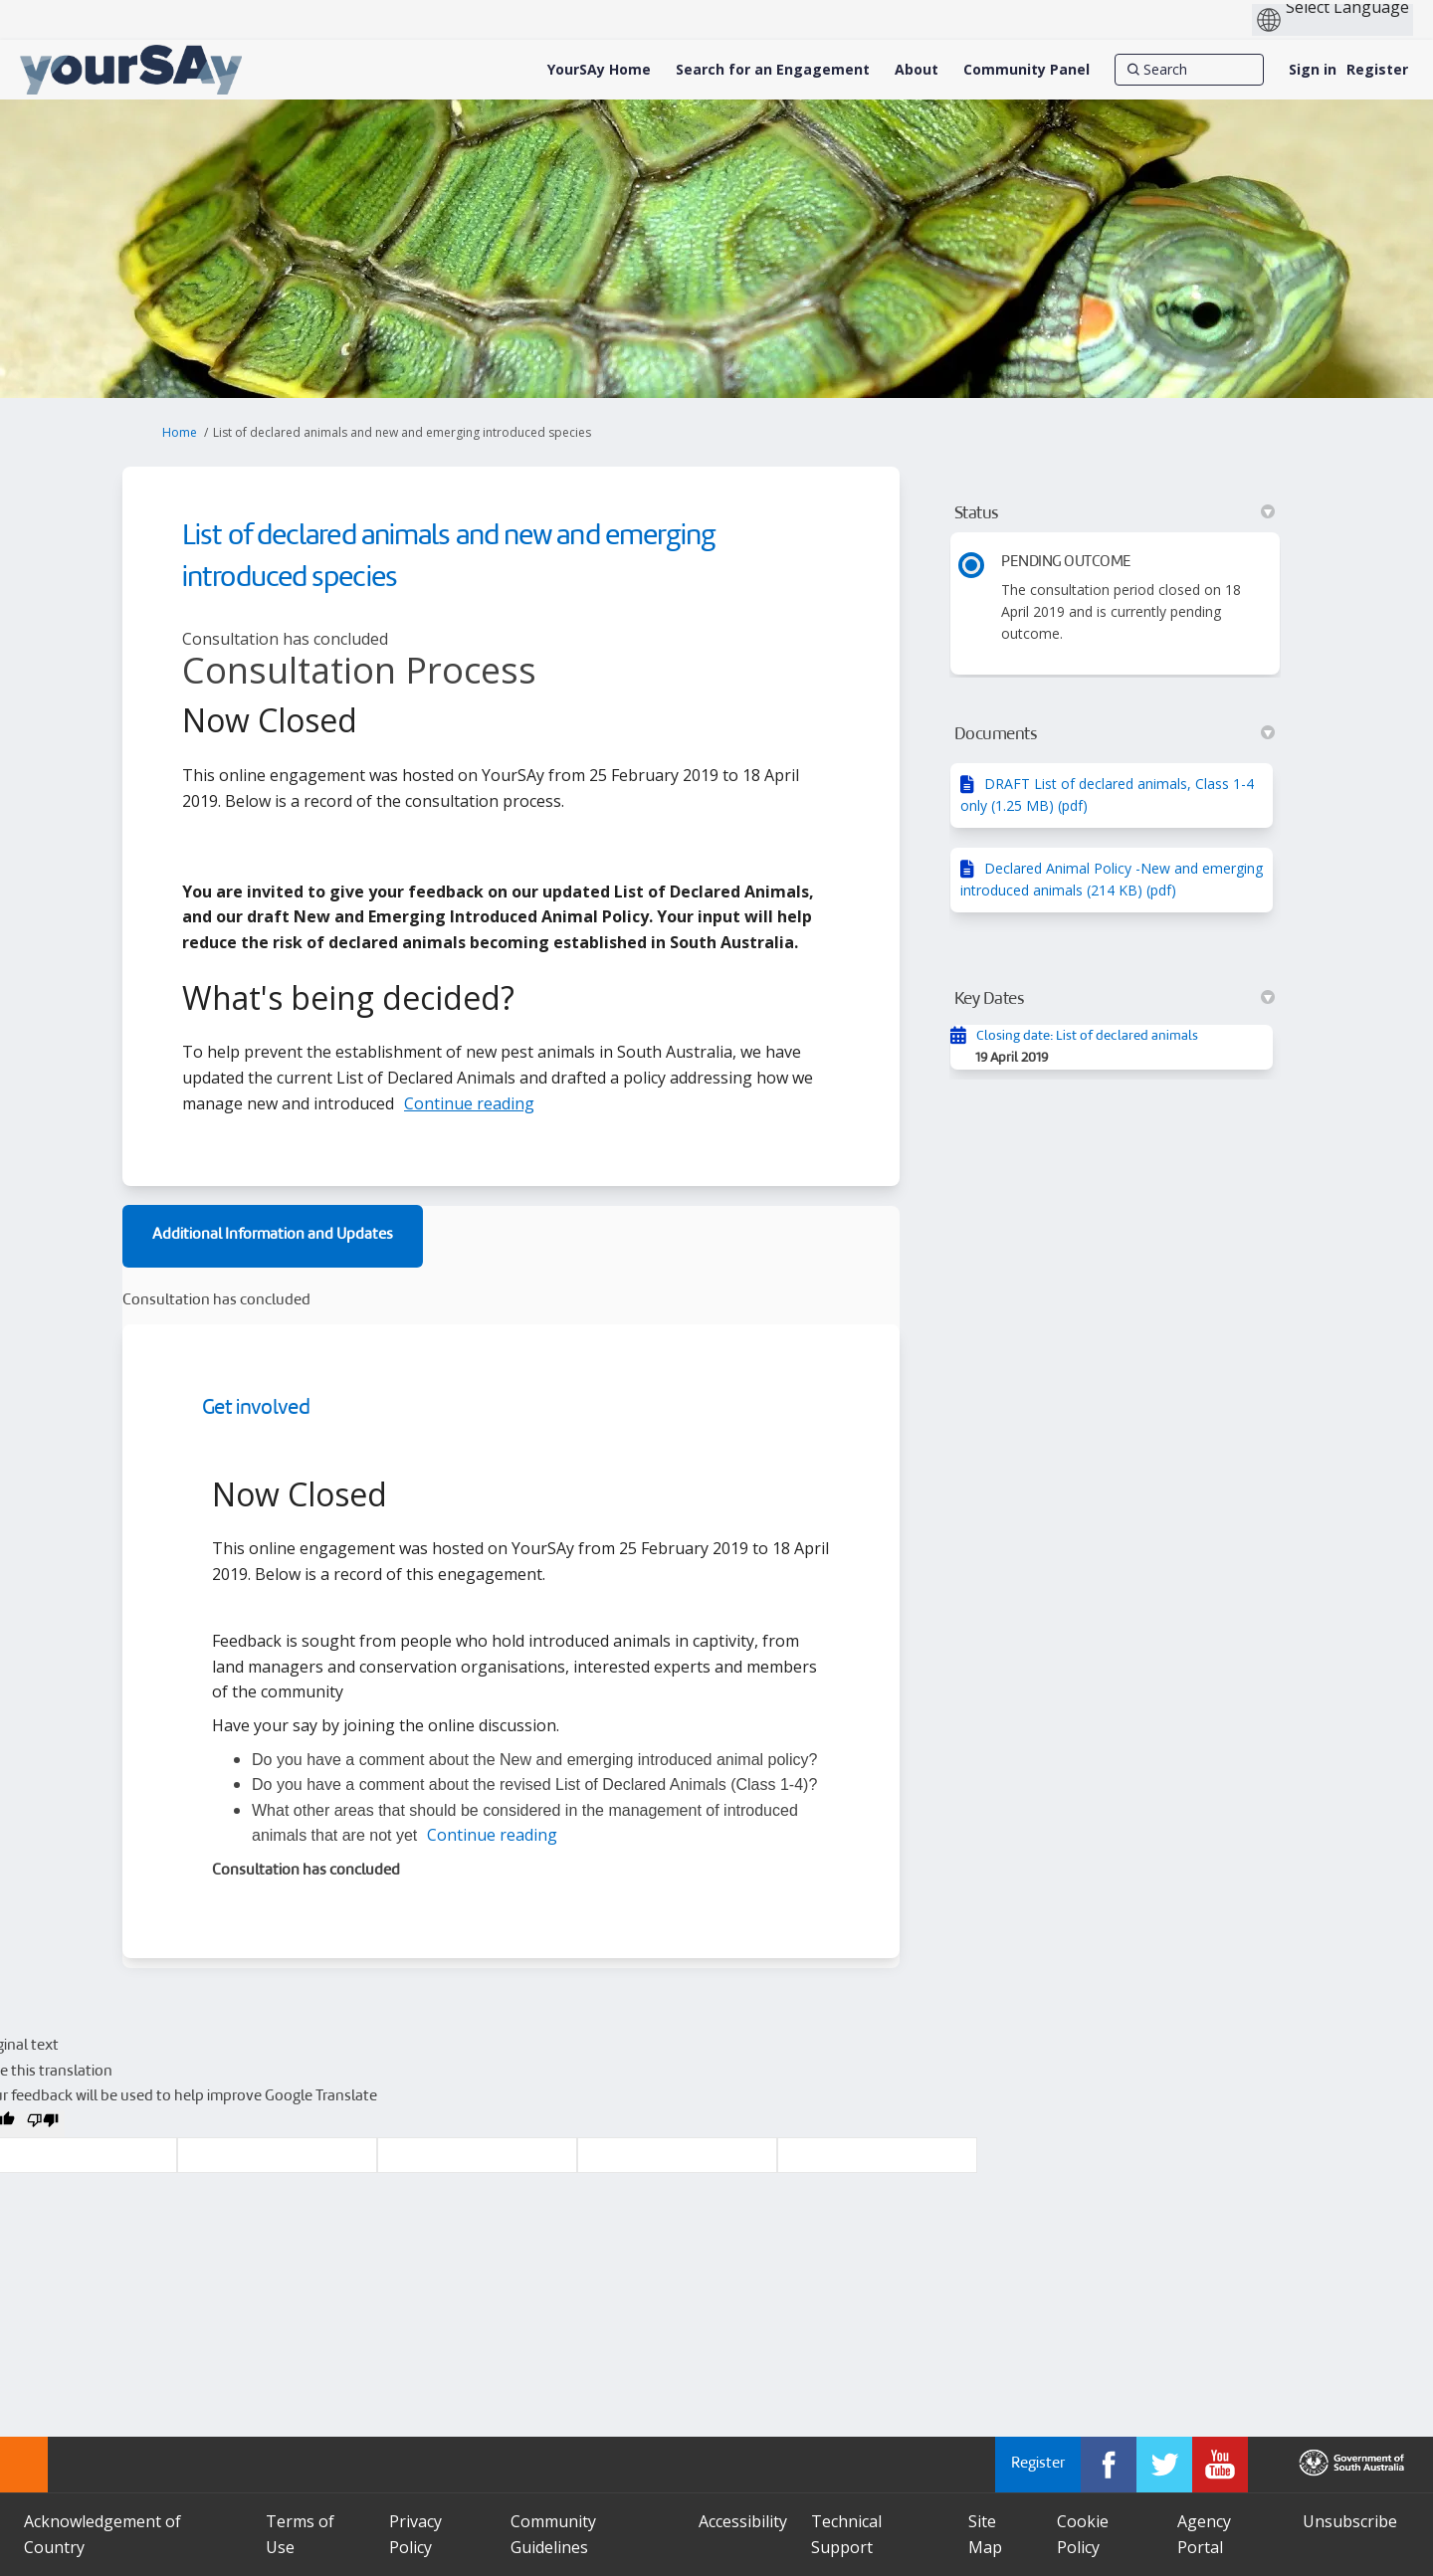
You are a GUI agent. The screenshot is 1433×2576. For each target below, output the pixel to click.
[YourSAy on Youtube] (1220, 2464)
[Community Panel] (1026, 70)
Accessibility (743, 2521)
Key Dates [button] (1114, 999)
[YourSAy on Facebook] (1108, 2464)
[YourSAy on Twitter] (1164, 2464)
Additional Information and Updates (272, 1235)
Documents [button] (1114, 734)
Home (179, 432)
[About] (916, 70)
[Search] (1189, 70)
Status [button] (1114, 513)
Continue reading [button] (469, 1103)
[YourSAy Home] (599, 70)
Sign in (1312, 69)
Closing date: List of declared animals (1087, 1036)
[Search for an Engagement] (773, 70)
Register (1377, 69)
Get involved (255, 1408)
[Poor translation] (43, 2124)
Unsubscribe (1350, 2521)
